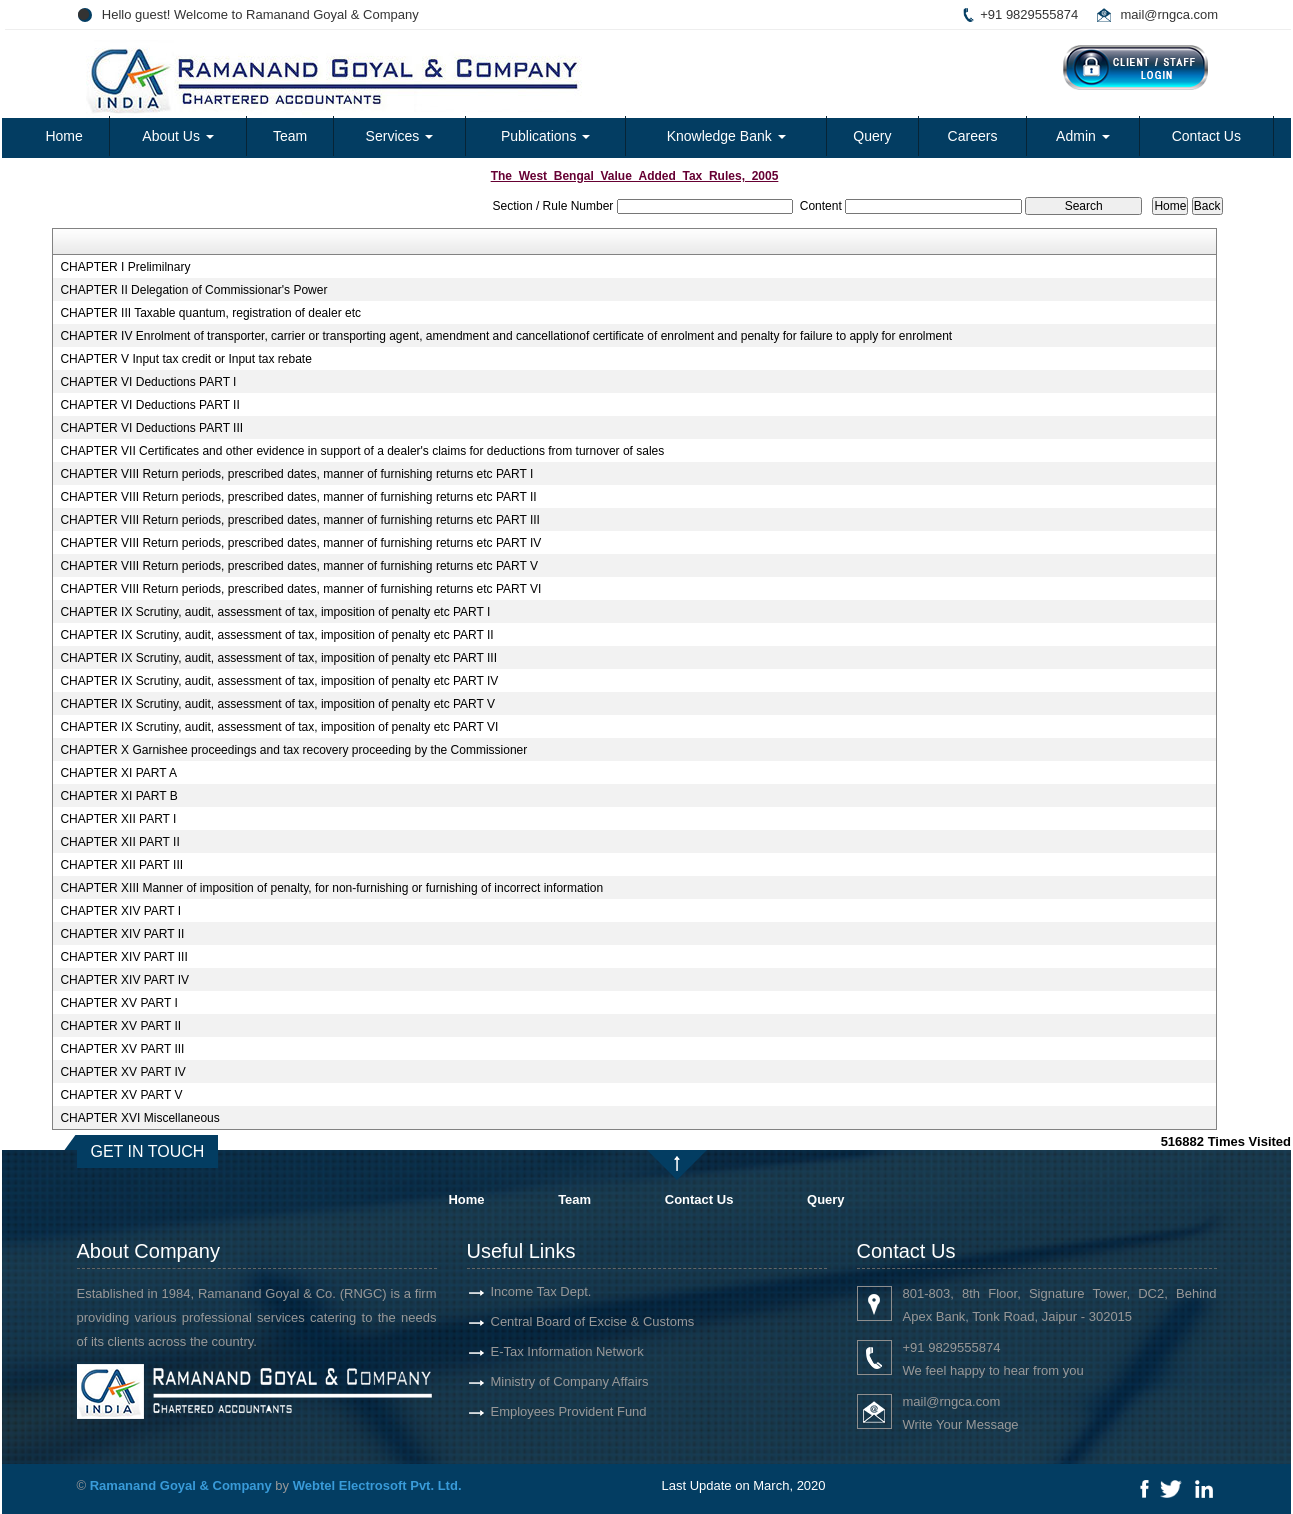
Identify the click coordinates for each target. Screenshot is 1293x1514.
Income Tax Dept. (517, 1291)
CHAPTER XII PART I (118, 819)
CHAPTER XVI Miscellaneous (139, 1118)
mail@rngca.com (1169, 14)
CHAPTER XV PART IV (122, 1072)
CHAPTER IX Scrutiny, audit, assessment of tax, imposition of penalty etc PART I (275, 612)
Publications (545, 136)
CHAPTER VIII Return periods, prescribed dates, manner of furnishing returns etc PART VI (300, 589)
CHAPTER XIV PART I (120, 911)
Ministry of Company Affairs (546, 1381)
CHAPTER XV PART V (121, 1095)
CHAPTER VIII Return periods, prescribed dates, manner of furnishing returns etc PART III (300, 520)
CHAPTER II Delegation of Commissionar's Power (193, 290)
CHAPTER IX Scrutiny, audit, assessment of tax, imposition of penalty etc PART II (276, 635)
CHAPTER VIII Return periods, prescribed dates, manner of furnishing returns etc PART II (298, 497)
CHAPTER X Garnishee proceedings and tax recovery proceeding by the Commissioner (293, 750)
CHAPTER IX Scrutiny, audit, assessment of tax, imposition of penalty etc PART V (277, 704)
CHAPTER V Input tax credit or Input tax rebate (185, 359)
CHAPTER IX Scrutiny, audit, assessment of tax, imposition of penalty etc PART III (278, 658)
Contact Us (1206, 136)
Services (400, 136)
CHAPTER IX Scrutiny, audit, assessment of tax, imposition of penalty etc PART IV (279, 681)
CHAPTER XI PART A (118, 773)
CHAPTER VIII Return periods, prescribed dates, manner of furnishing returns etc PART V (299, 566)
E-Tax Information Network (543, 1351)
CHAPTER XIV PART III (123, 957)
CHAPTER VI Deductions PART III (151, 428)
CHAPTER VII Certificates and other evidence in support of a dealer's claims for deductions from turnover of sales (362, 451)
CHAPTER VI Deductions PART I (148, 382)
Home (63, 136)
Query (872, 136)
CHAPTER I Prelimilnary (125, 267)
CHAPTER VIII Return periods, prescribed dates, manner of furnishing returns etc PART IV (300, 543)
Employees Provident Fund (545, 1411)
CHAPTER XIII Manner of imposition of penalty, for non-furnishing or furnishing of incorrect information (331, 888)
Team (290, 136)
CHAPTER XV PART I (118, 1003)
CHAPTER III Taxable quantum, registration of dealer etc (210, 313)
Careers (973, 136)
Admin (1083, 136)
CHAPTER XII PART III (121, 865)
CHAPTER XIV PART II (122, 934)
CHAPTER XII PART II (119, 842)
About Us (177, 136)
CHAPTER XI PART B (118, 796)
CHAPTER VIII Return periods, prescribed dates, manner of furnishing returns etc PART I (296, 474)
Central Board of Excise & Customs (569, 1321)
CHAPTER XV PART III (122, 1049)
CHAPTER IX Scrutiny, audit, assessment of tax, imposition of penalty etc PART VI (279, 727)
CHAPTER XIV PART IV (124, 980)
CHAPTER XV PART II (120, 1026)
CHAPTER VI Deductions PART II (149, 405)
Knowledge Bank (726, 136)
